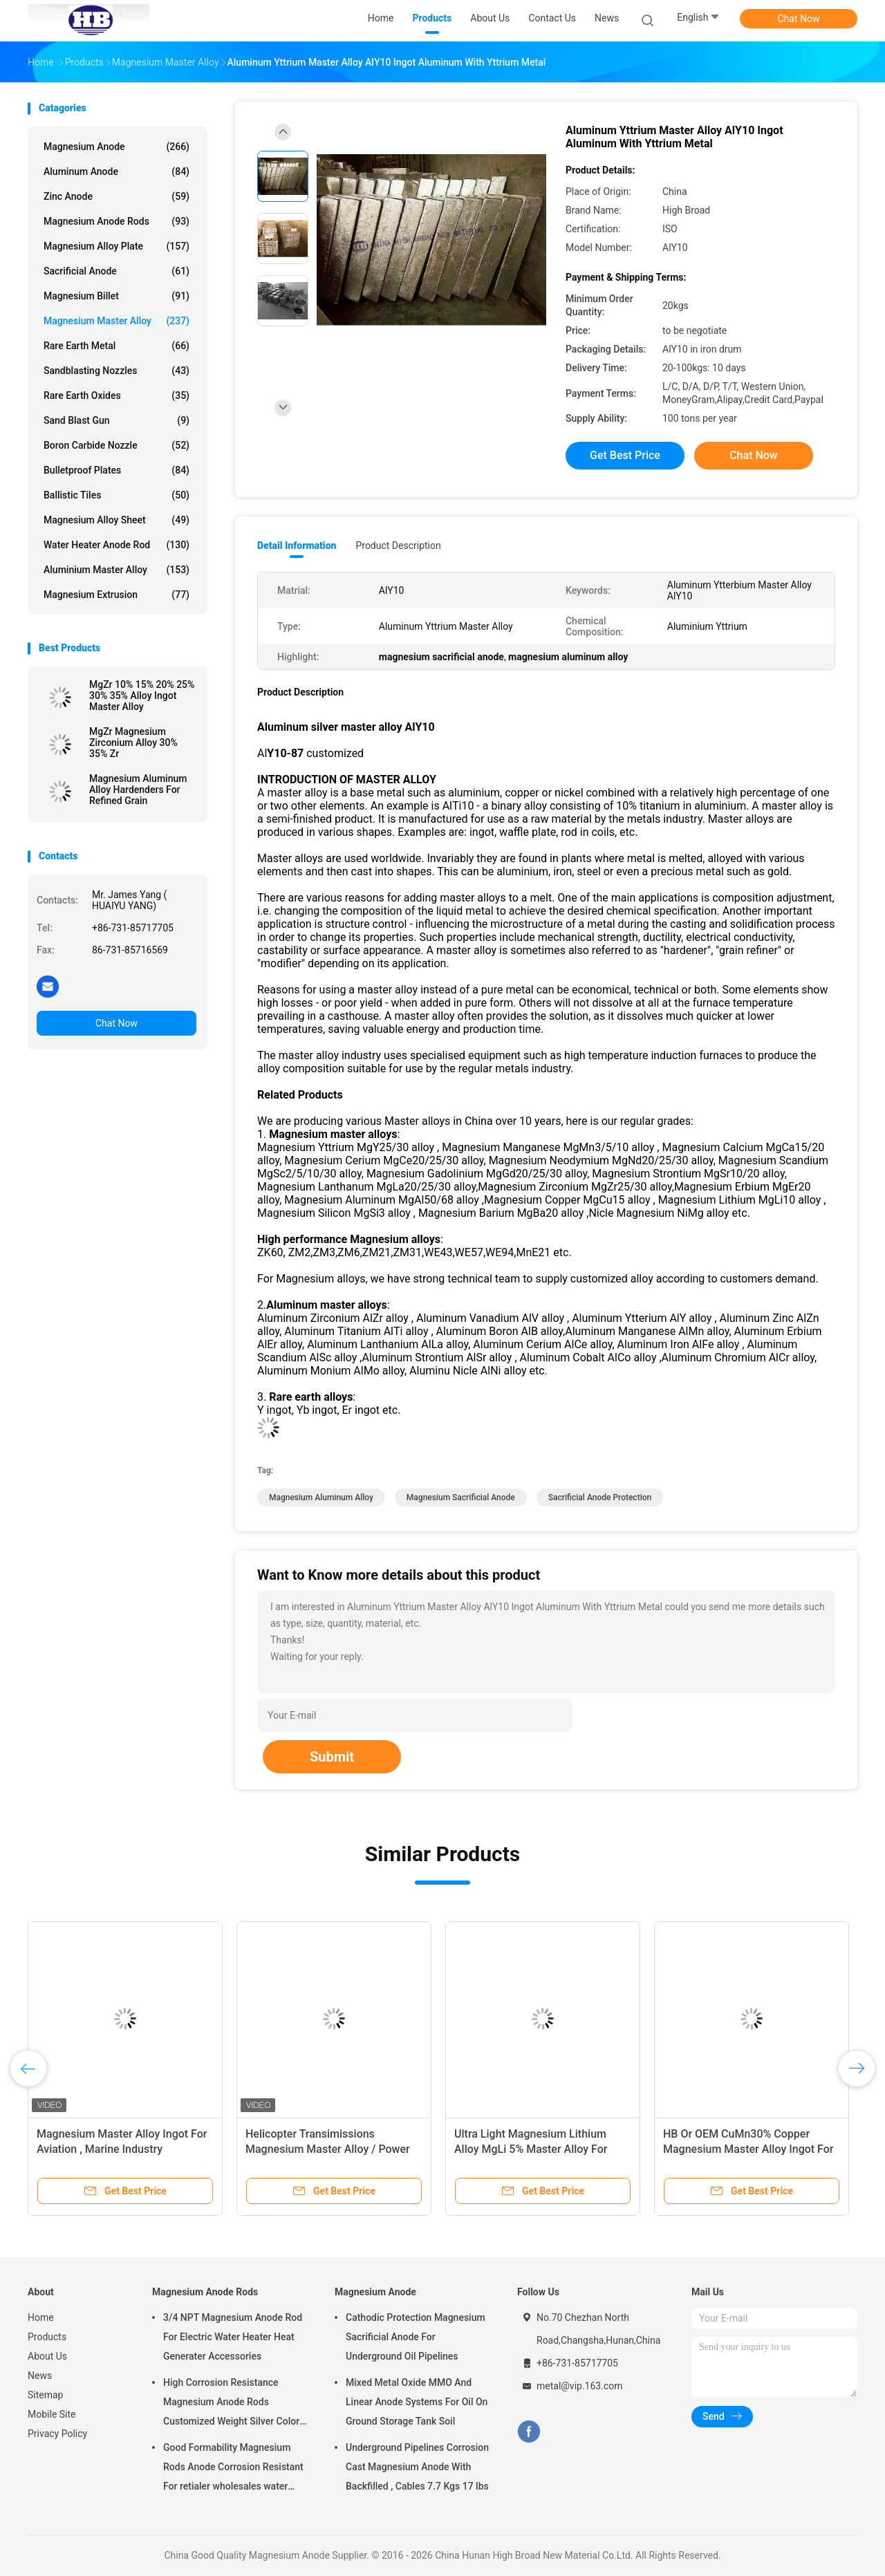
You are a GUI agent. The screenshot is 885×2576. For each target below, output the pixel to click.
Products (47, 2336)
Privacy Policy (57, 2433)
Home (41, 2317)
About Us (47, 2356)
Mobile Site (52, 2414)
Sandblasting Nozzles (116, 370)
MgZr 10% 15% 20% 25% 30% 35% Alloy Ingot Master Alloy (141, 695)
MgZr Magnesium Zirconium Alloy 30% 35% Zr (133, 742)
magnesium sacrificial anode (461, 1497)
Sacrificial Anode (116, 271)
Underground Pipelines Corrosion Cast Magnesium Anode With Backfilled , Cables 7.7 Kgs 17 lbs (417, 2467)
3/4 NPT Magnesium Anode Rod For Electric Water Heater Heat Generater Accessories (232, 2337)
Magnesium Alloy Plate (116, 246)
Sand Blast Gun (116, 420)
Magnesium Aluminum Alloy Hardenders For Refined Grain (138, 789)
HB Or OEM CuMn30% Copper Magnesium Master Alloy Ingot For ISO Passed (748, 2149)
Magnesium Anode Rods (116, 221)
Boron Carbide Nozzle (116, 445)
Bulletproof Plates (116, 470)
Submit (332, 1756)
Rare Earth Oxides (116, 395)
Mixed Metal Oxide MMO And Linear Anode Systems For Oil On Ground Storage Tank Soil (416, 2402)
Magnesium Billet (116, 296)
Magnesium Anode (116, 146)
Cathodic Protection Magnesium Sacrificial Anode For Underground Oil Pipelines (415, 2337)
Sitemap (45, 2394)
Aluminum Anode (116, 171)
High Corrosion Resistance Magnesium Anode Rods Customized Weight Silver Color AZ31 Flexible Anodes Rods (231, 2404)
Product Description (397, 545)
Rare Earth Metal (116, 346)
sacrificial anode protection (599, 1497)
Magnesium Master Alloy (116, 321)
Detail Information (296, 545)
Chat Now (799, 18)
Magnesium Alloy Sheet (116, 520)
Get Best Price (625, 455)
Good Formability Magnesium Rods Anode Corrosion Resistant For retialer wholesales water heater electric (233, 2469)
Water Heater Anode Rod (116, 545)
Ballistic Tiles (116, 495)
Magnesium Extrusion (116, 594)
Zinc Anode (116, 196)
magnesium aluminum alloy (321, 1497)
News (40, 2375)
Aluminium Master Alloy (116, 570)
